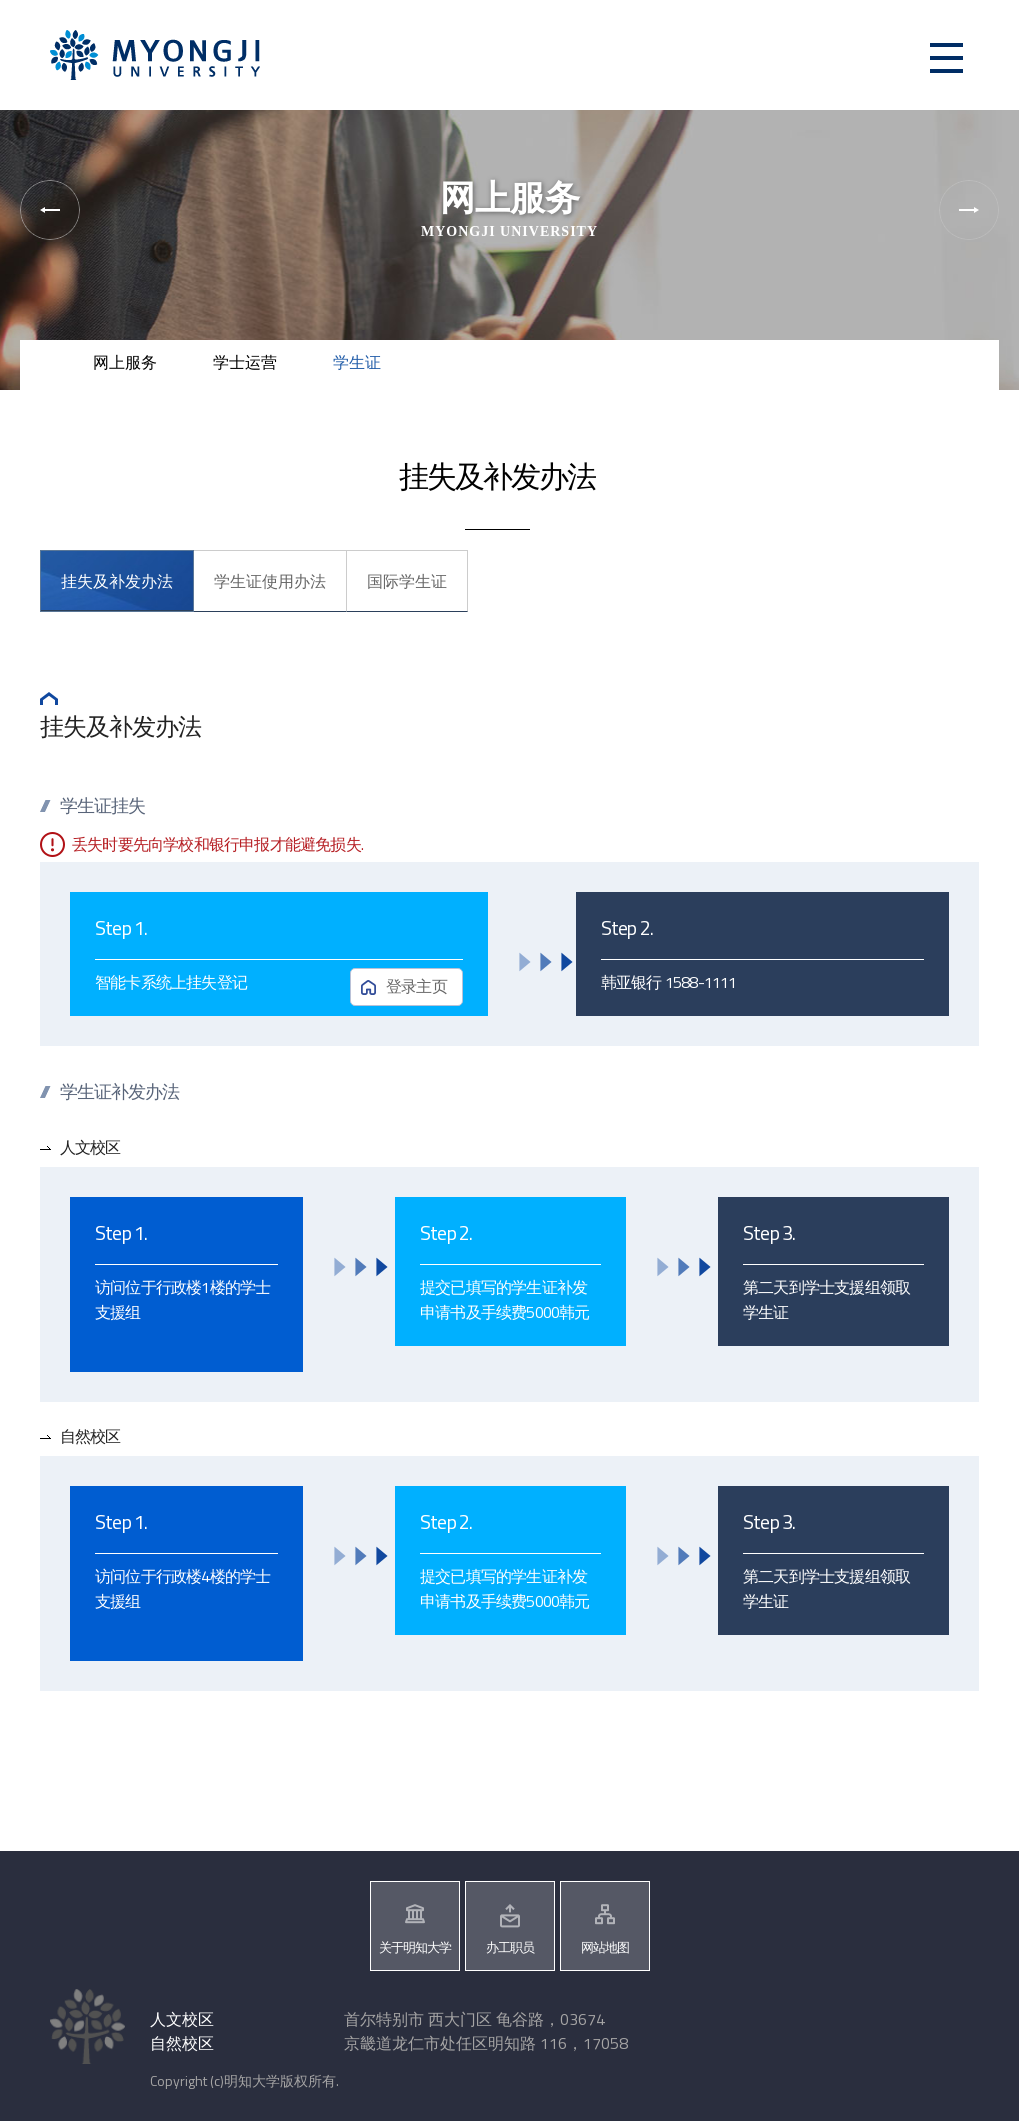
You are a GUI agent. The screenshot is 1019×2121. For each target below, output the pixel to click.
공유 (909, 355)
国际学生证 (407, 581)
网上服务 (125, 362)
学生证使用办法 (270, 581)
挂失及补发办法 (117, 581)
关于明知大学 (415, 1947)
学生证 (357, 362)
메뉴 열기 (946, 57)
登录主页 (416, 986)
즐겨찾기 (973, 355)
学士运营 (245, 362)
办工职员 (510, 1947)
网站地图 (605, 1947)
